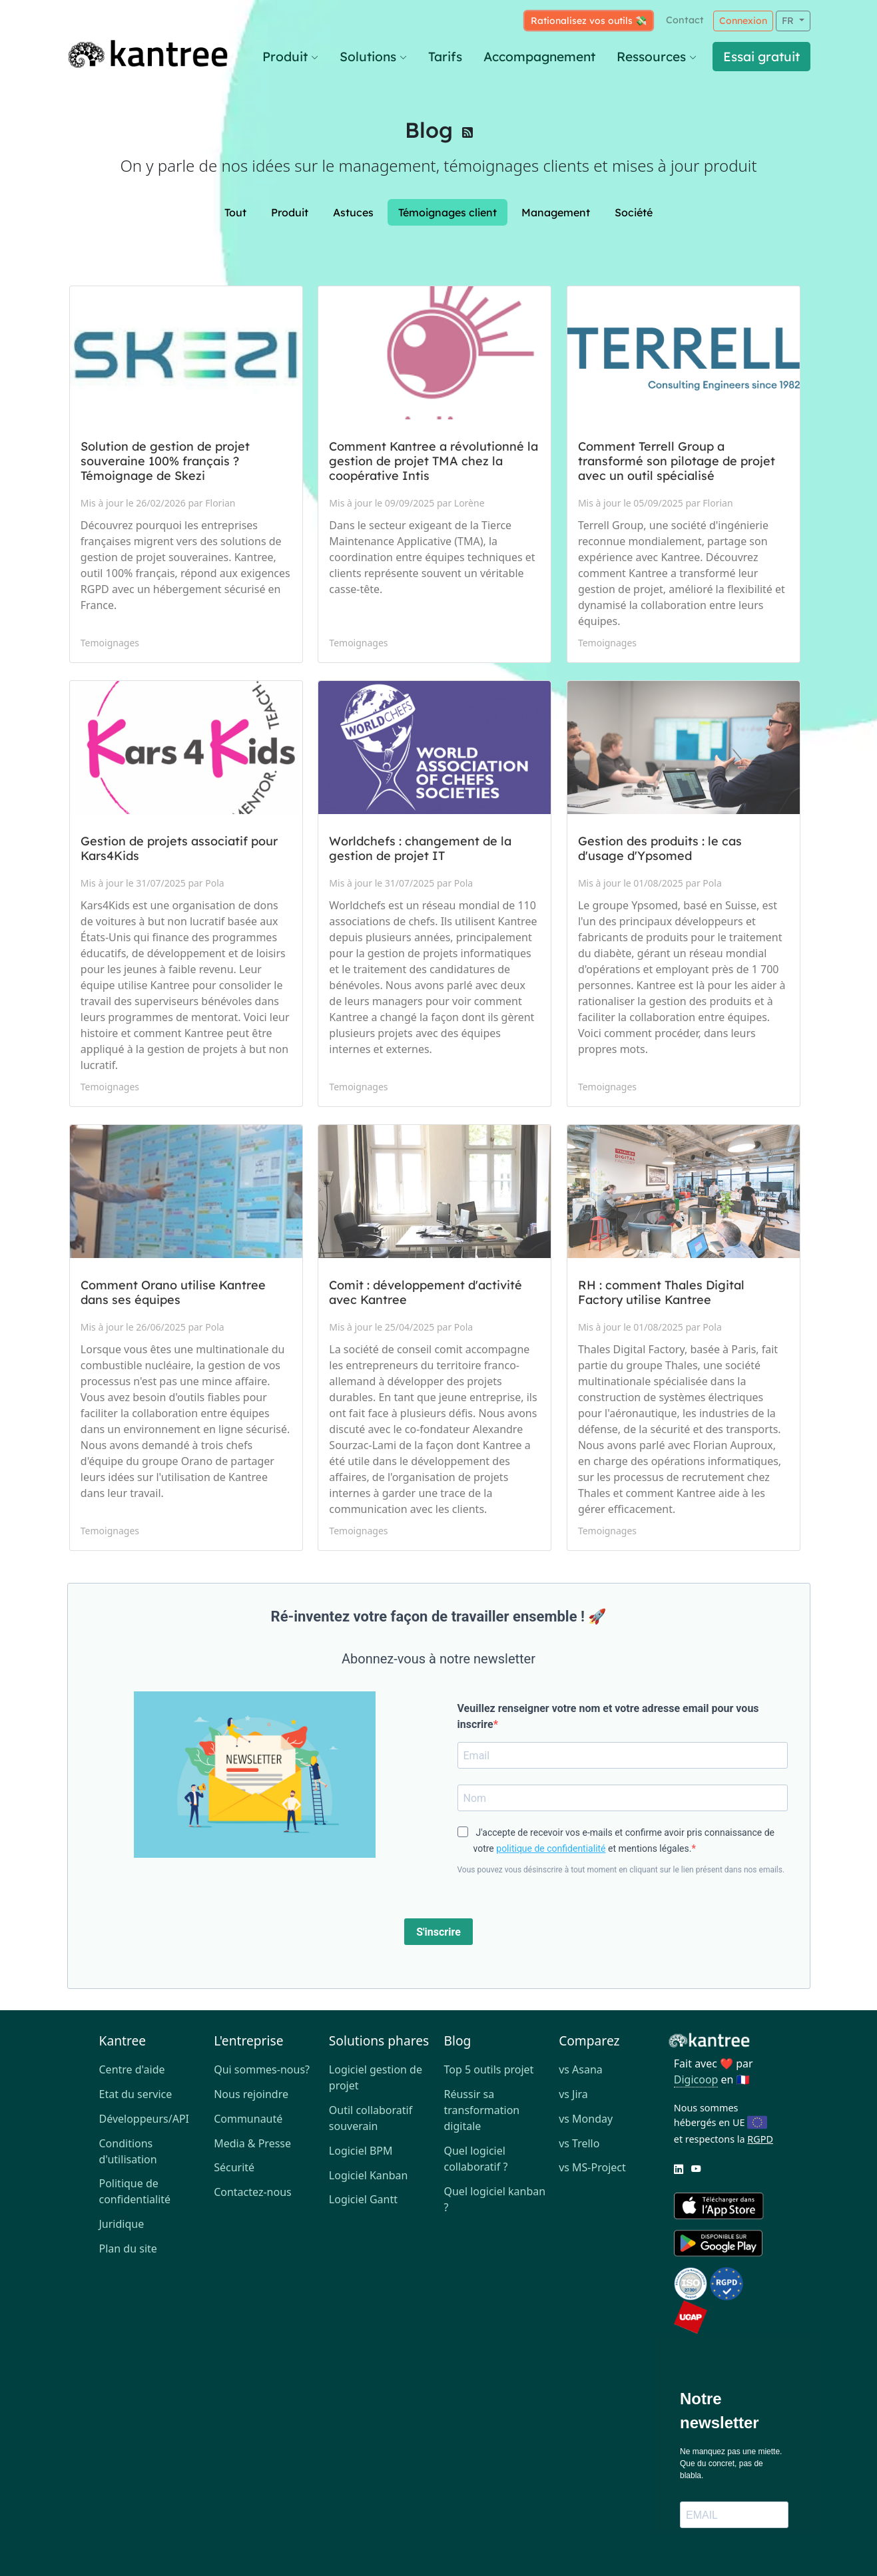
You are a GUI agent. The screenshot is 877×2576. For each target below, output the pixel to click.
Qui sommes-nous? (262, 2069)
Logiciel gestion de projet (375, 2077)
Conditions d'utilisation (128, 2151)
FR (789, 21)
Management (555, 212)
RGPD (760, 2139)
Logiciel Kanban (368, 2175)
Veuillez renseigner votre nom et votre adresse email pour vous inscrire (608, 1716)
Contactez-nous (253, 2192)
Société (634, 212)
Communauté (248, 2118)
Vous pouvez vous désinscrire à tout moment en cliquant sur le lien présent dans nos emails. (621, 1869)
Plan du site (128, 2248)
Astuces (353, 212)
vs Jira (573, 2094)
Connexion (743, 21)
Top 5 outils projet (488, 2069)
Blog (429, 129)
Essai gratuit (761, 57)
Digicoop (696, 2079)
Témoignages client (447, 212)
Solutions (373, 57)
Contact (685, 20)
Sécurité (234, 2167)
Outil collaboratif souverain (370, 2118)
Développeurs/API (144, 2118)
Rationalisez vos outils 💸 (589, 21)
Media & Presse (252, 2143)
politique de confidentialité (550, 1848)
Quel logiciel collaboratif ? (475, 2158)
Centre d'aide (132, 2069)
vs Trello (579, 2143)
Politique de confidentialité (135, 2191)
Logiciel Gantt (363, 2199)
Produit (290, 57)
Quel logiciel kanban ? (494, 2199)
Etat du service (135, 2094)
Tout (235, 212)
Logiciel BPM (361, 2150)
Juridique (122, 2224)
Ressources (657, 57)
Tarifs (445, 57)
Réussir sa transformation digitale (481, 2110)
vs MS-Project (592, 2167)
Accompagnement (539, 57)
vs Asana (581, 2069)
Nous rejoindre (251, 2094)
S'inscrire (438, 1932)
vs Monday (586, 2118)
